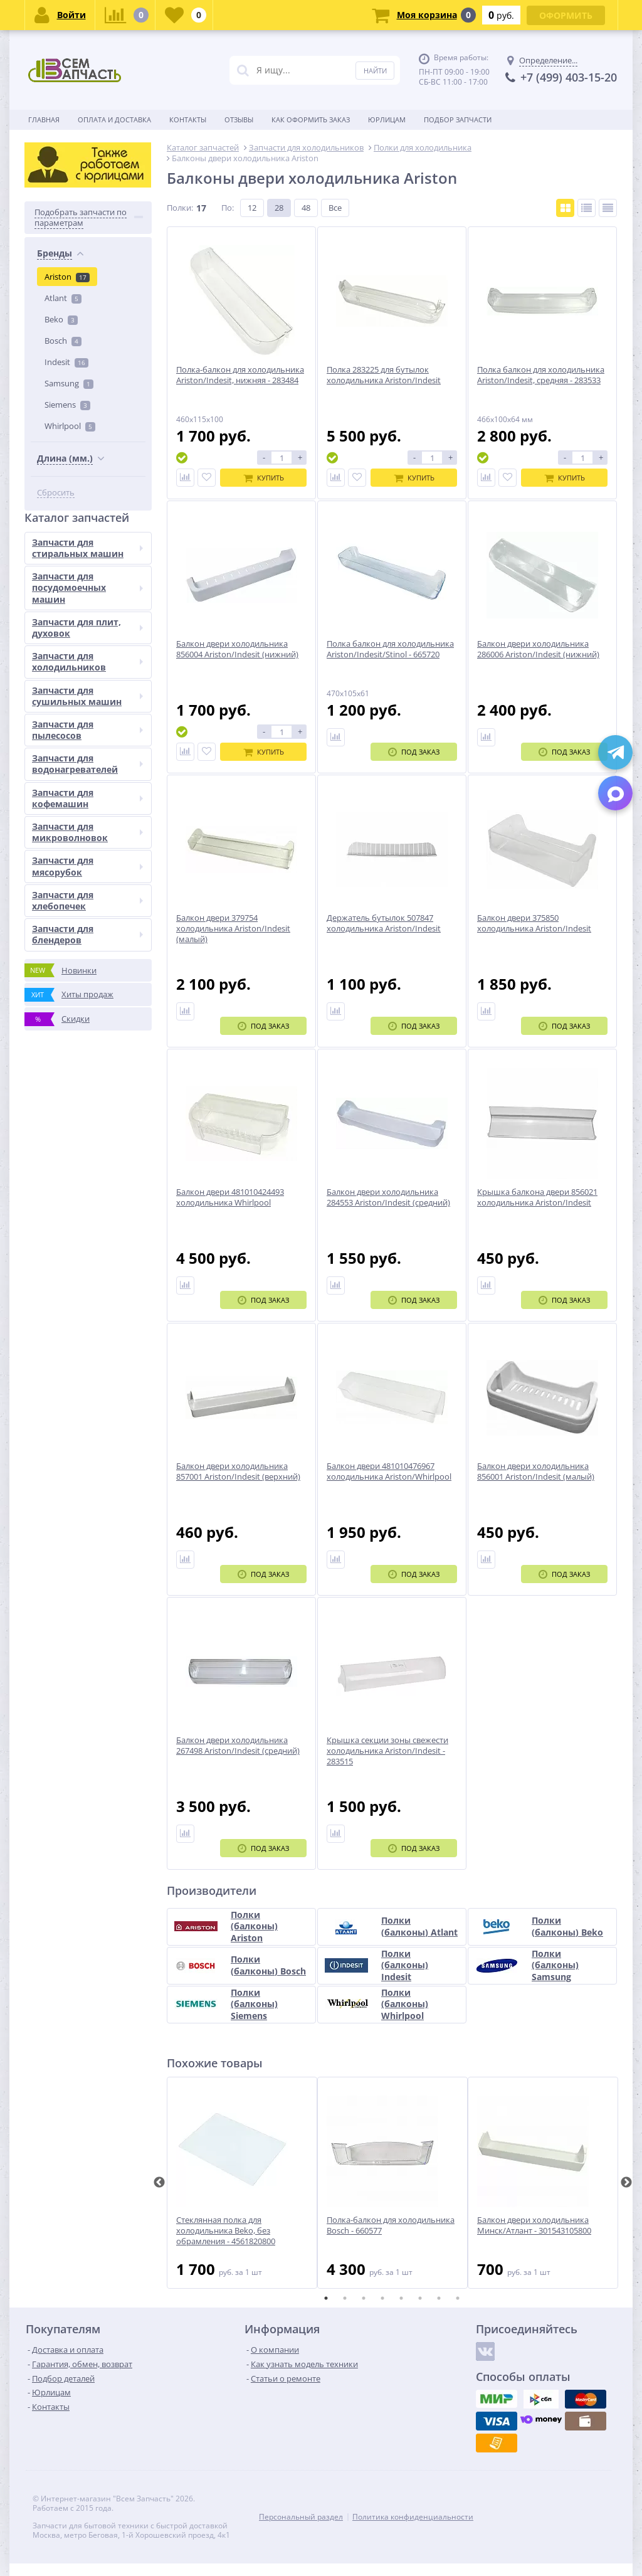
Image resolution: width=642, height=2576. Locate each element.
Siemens (67, 404)
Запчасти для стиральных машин (87, 547)
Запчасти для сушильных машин (87, 696)
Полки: (180, 207)
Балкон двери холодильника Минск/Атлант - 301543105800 (534, 2225)
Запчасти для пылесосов (87, 729)
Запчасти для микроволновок (87, 832)
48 (306, 207)
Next (626, 2182)
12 (252, 207)
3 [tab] (363, 2298)
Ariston (67, 276)
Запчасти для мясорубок (87, 865)
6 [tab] (420, 2298)
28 (279, 207)
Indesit (66, 362)
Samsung (69, 383)
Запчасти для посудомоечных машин (87, 587)
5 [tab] (401, 2298)
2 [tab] (345, 2298)
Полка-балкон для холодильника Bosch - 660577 (391, 2225)
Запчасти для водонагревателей (87, 763)
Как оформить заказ (310, 119)
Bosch (63, 340)
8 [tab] (457, 2298)
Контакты (187, 119)
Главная (44, 119)
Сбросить (56, 492)
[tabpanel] (242, 2183)
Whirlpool (70, 426)
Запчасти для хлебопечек (87, 900)
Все (335, 207)
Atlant (63, 298)
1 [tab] (326, 2298)
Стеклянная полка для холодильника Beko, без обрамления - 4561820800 (225, 2231)
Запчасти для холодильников (87, 661)
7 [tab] (439, 2298)
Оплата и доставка (114, 119)
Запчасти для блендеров (87, 934)
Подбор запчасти (458, 119)
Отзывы (238, 119)
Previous (159, 2182)
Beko (61, 319)
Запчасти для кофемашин (87, 798)
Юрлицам (387, 119)
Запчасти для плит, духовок (87, 627)
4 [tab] (382, 2298)
